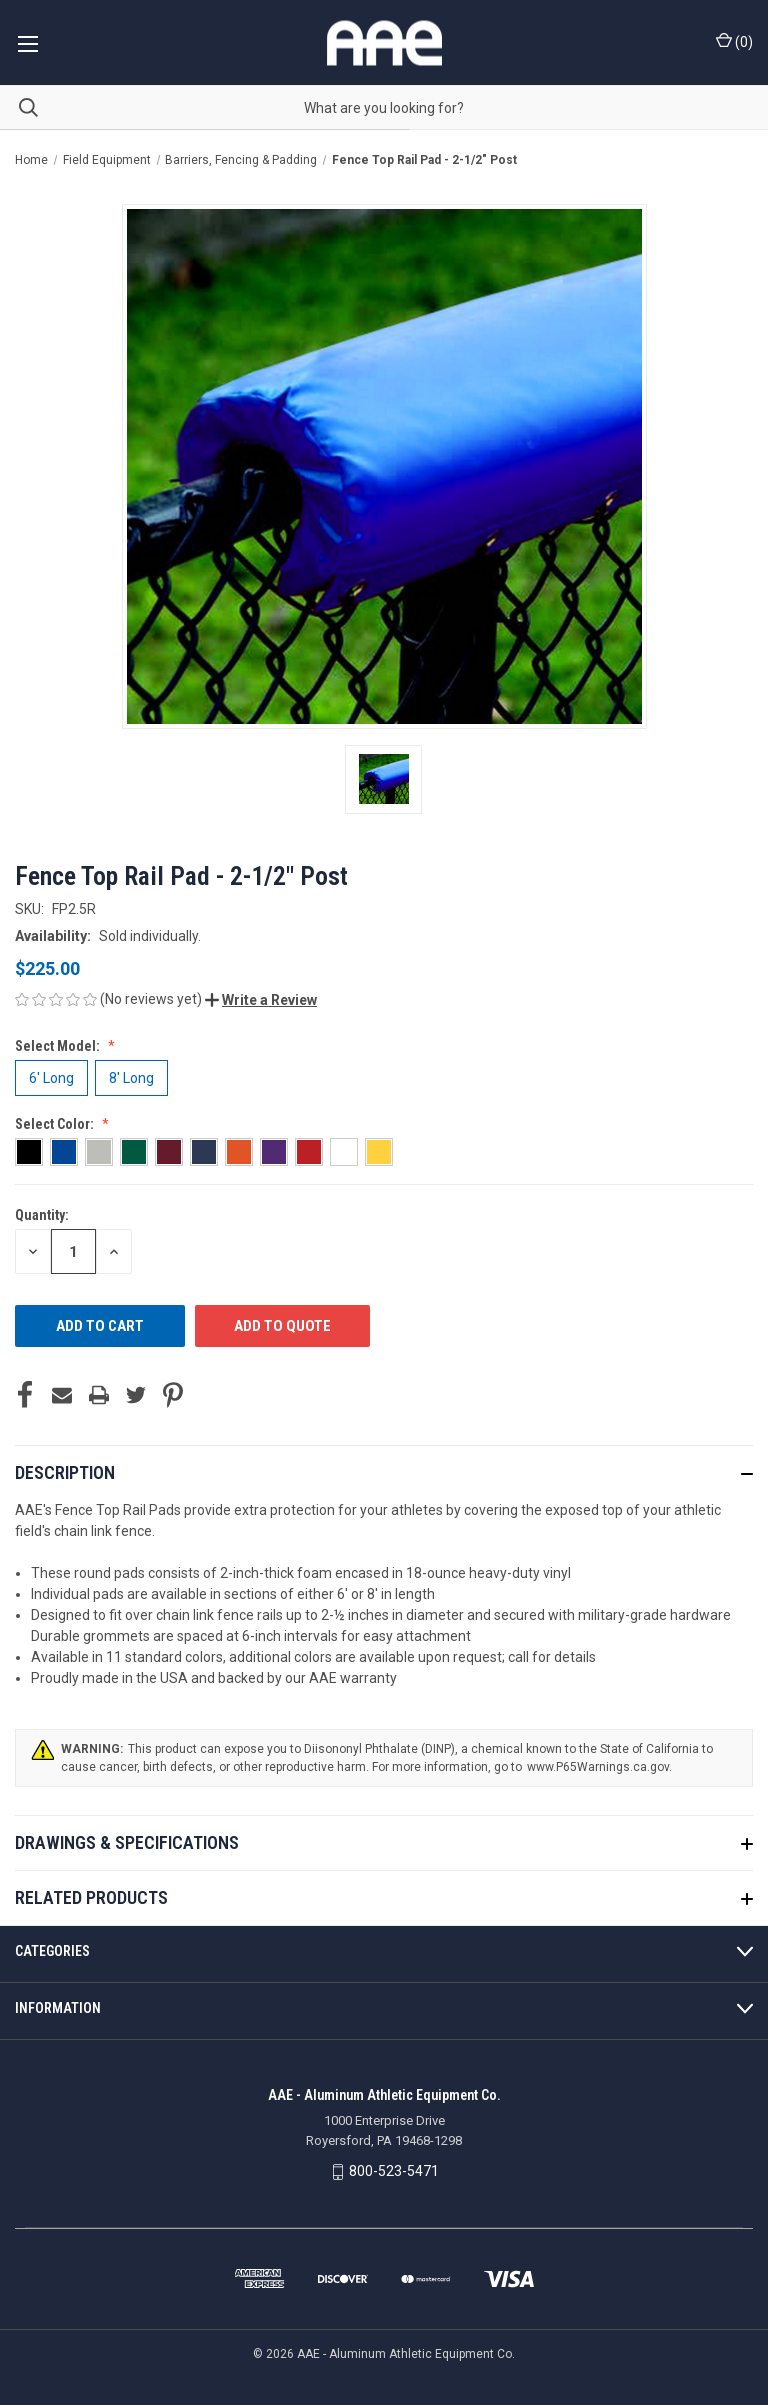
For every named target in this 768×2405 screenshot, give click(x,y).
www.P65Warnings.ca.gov (598, 1767)
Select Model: (59, 1046)
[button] (261, 1000)
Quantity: (42, 1215)
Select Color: (56, 1124)
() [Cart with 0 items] (734, 41)
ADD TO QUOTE (282, 1326)
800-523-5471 (394, 2171)
